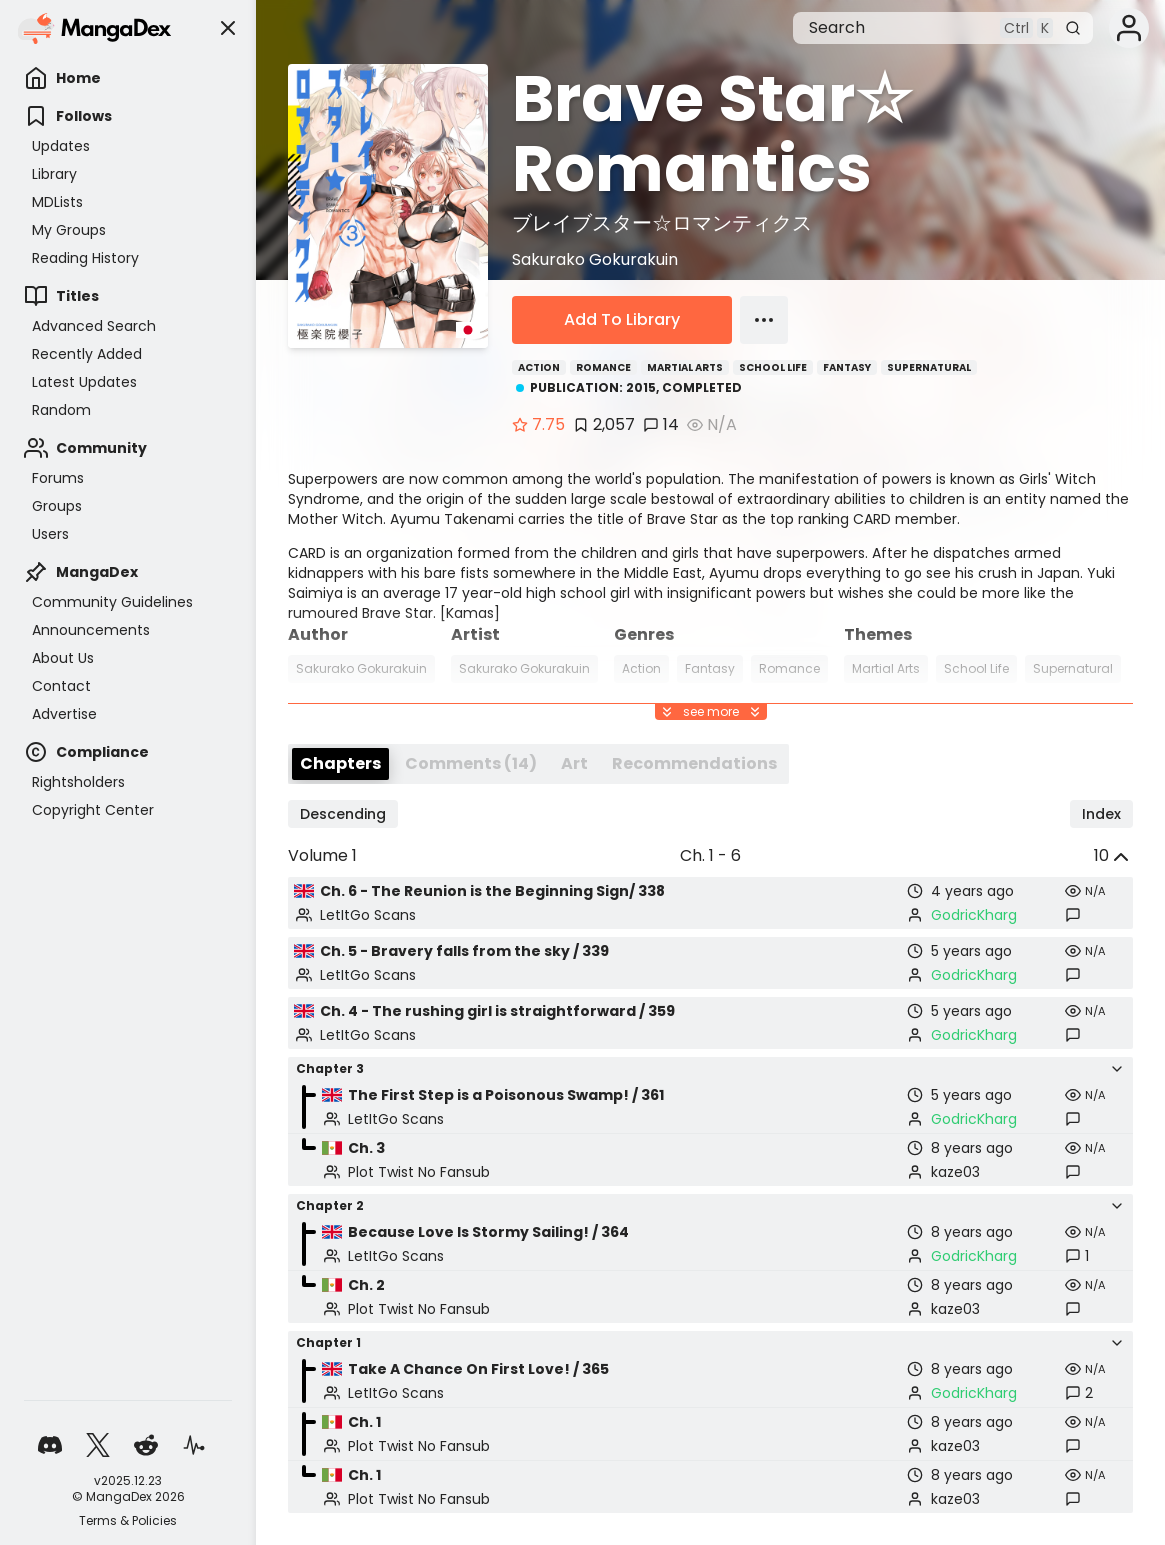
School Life (773, 367)
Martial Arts (685, 367)
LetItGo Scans (368, 915)
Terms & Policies (128, 1521)
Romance (603, 367)
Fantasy (847, 367)
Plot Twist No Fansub (419, 1172)
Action (539, 367)
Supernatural (929, 367)
